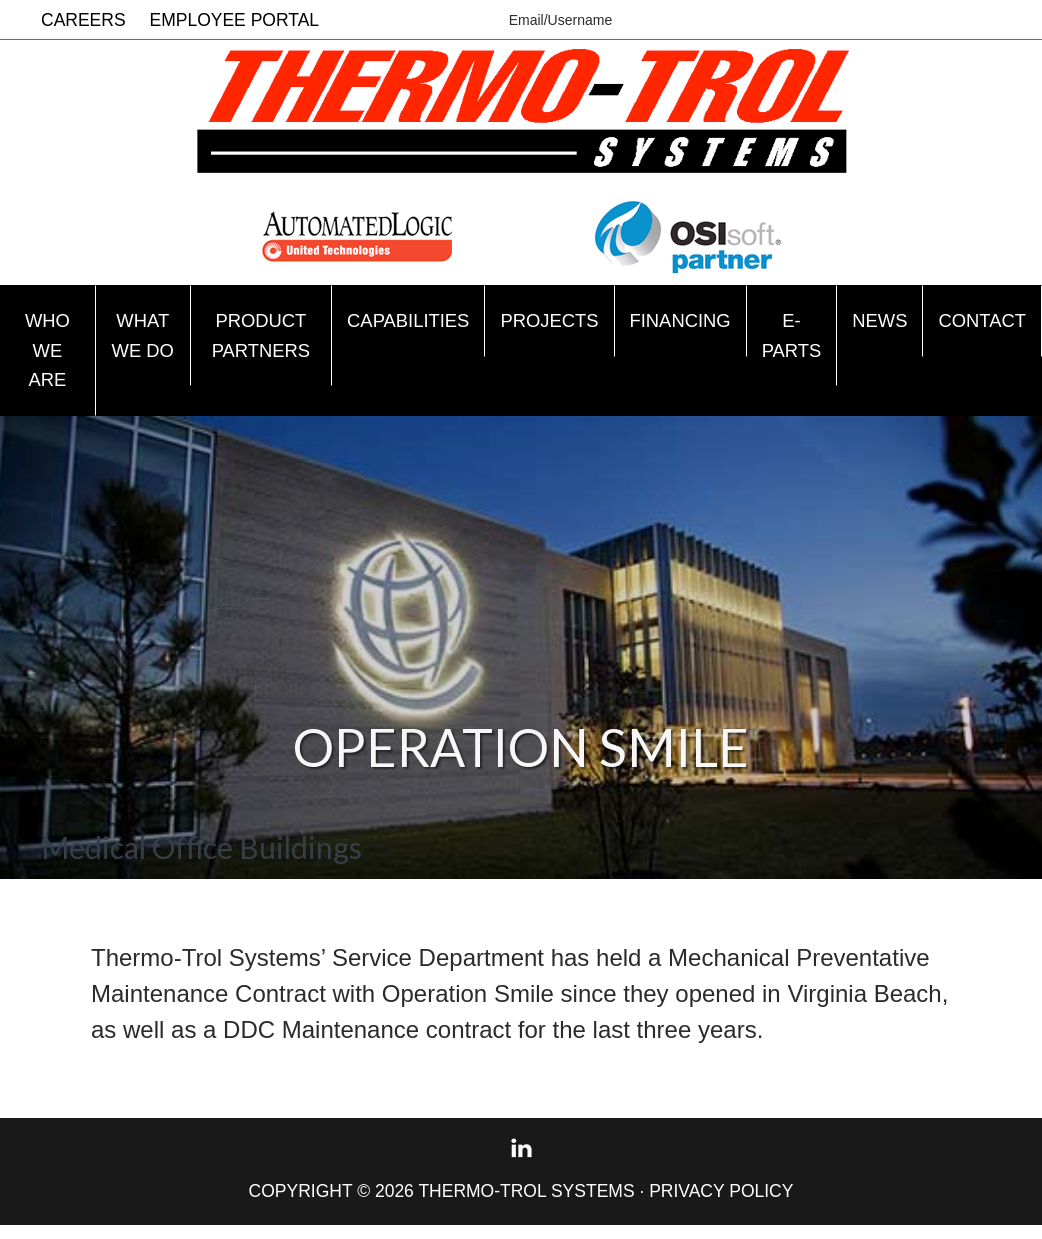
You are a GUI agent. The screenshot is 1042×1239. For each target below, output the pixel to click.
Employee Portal (235, 20)
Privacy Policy (721, 1204)
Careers (83, 20)
